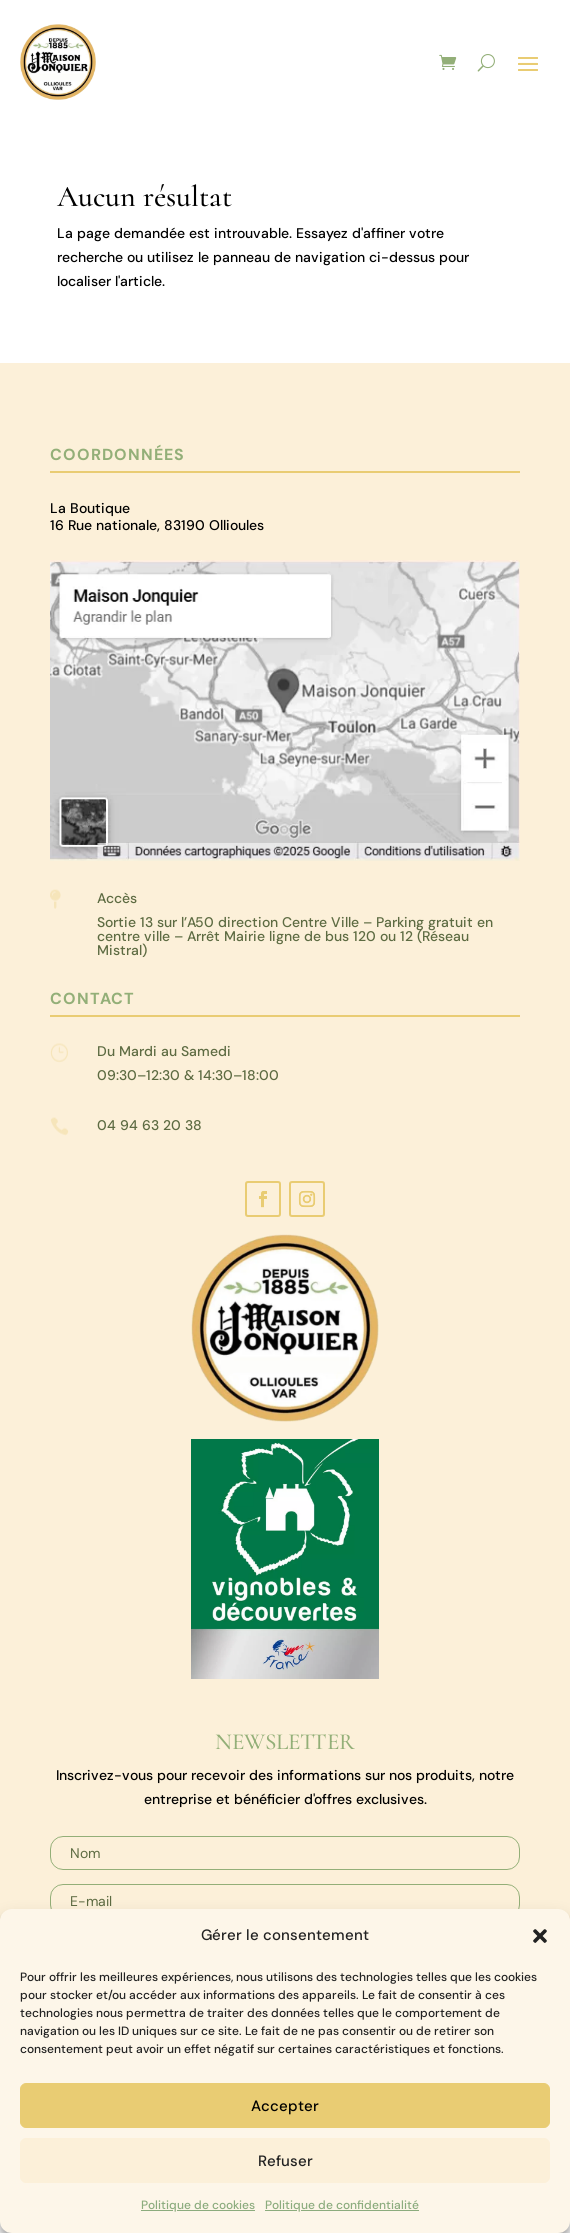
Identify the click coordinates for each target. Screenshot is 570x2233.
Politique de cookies (198, 2205)
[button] (540, 1936)
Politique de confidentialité (342, 2205)
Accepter (285, 2106)
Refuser (285, 2161)
